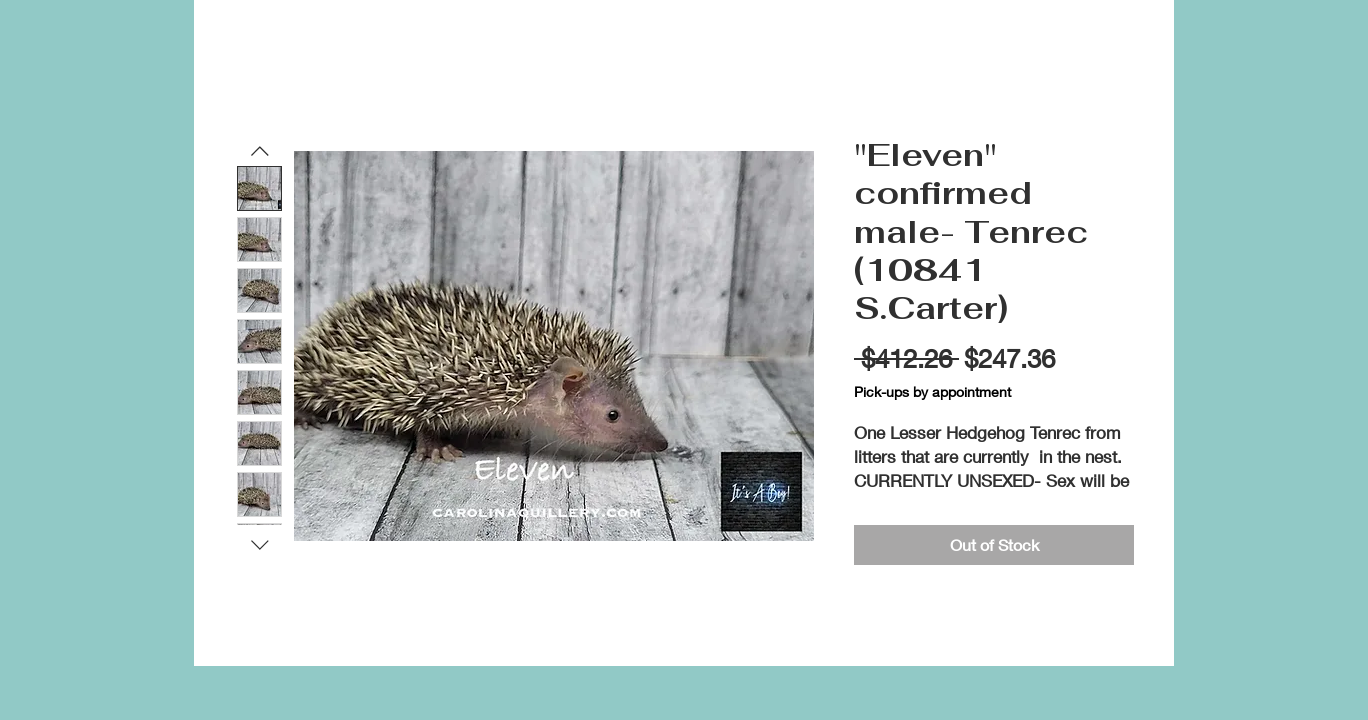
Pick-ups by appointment (932, 391)
